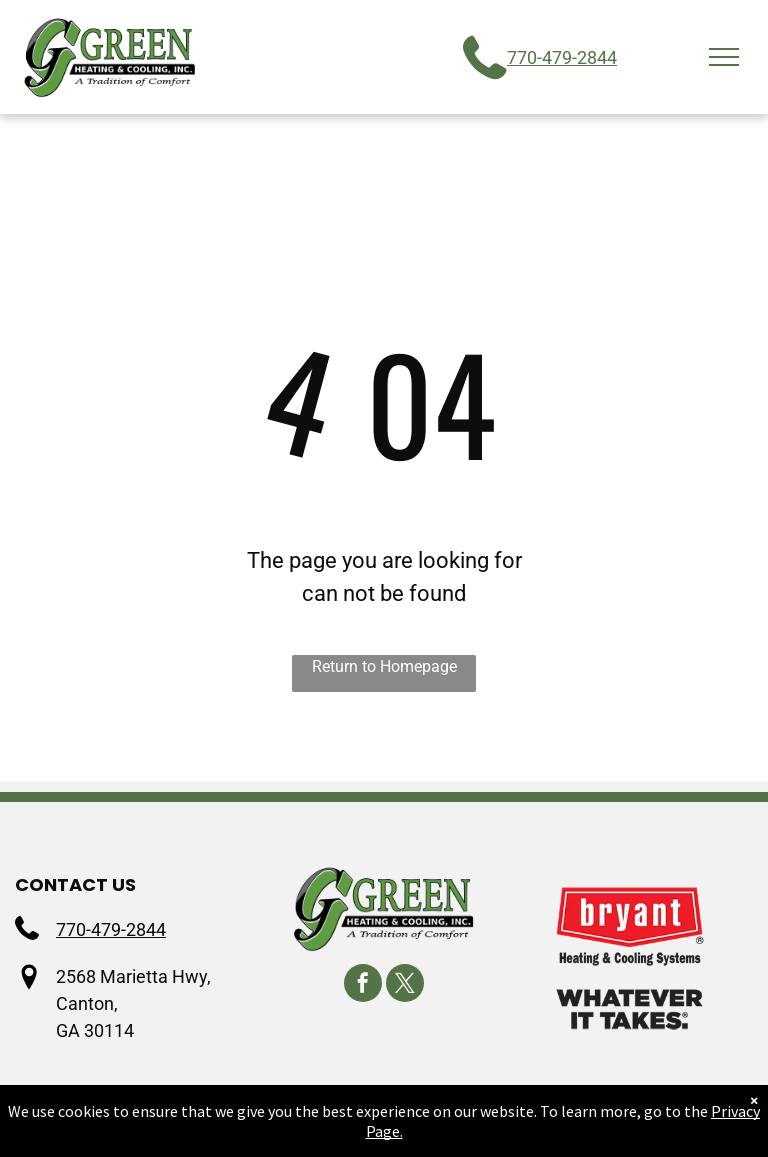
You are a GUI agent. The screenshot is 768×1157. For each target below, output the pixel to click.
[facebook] (363, 985)
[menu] (724, 57)
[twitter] (405, 985)
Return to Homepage (384, 666)
